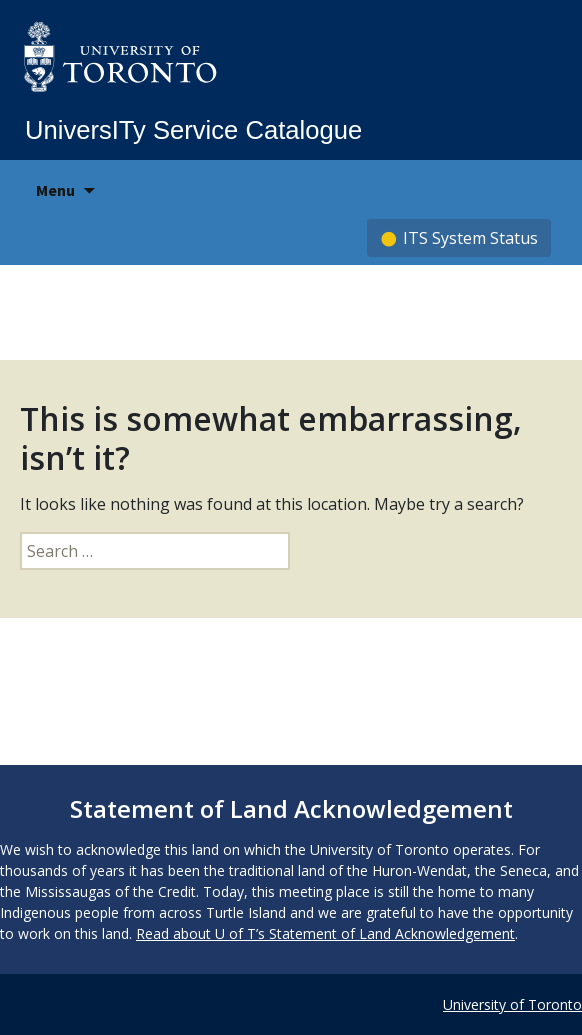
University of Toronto (512, 1004)
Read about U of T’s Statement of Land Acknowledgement (325, 933)
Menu (55, 190)
